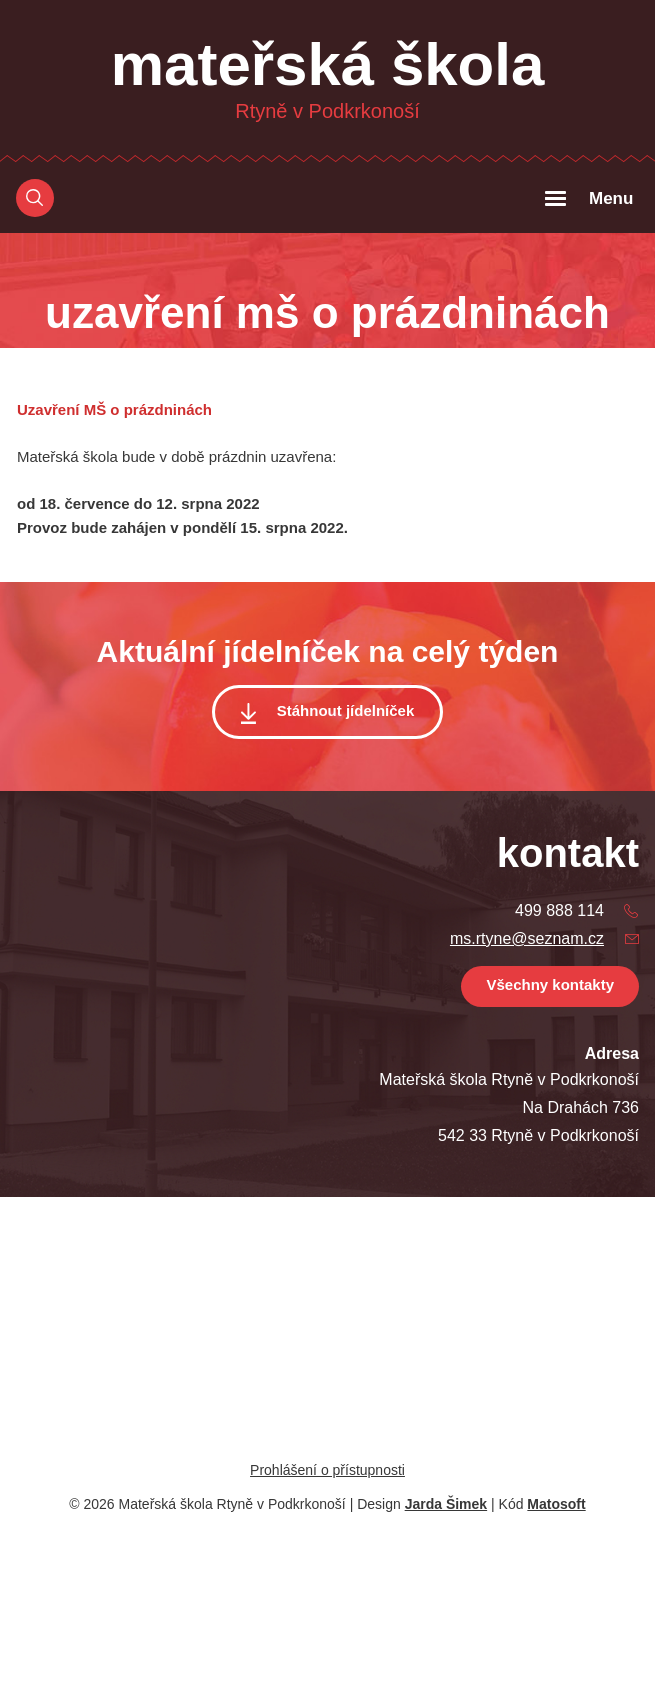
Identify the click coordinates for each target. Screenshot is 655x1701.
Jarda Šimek (446, 1504)
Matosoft (556, 1504)
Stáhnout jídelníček (346, 710)
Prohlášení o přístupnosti (327, 1470)
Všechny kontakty (550, 984)
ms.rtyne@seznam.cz (527, 938)
